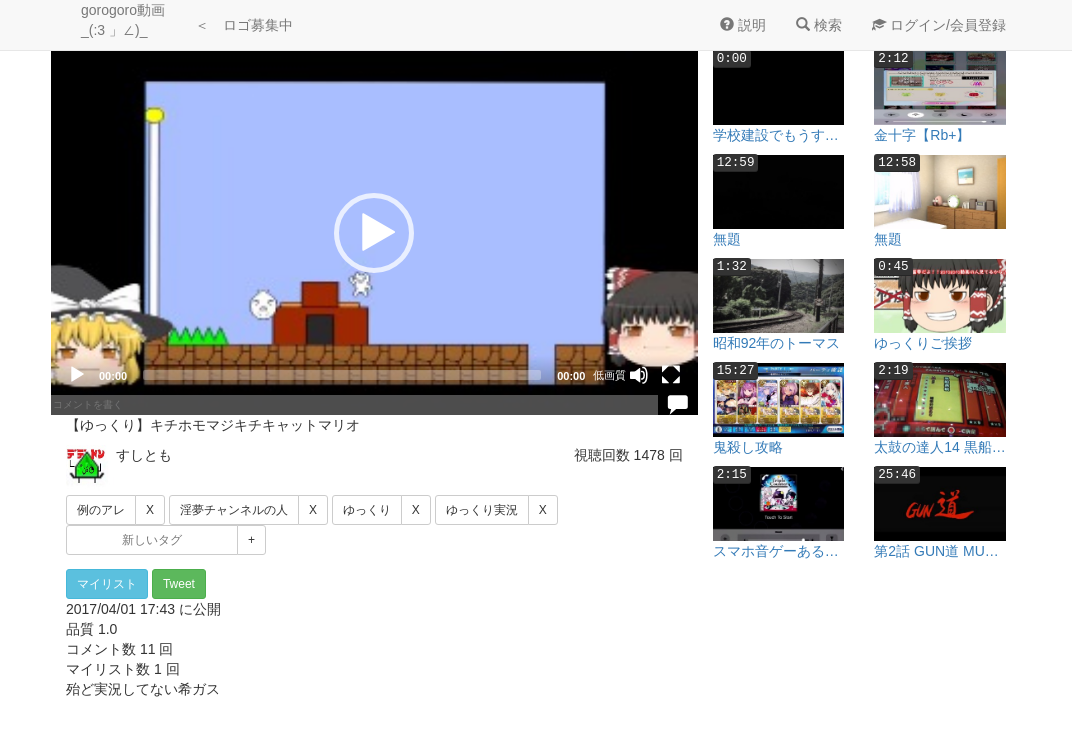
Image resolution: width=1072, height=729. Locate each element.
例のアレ (101, 510)
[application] (374, 233)
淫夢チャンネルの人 (234, 510)
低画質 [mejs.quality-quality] (609, 375)
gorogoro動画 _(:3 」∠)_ (123, 20)
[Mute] (639, 375)
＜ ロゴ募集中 (244, 25)
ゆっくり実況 (482, 510)
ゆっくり (367, 510)
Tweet (179, 584)
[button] (374, 233)
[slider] (342, 375)
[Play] (77, 375)
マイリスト (107, 584)
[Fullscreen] (671, 375)
